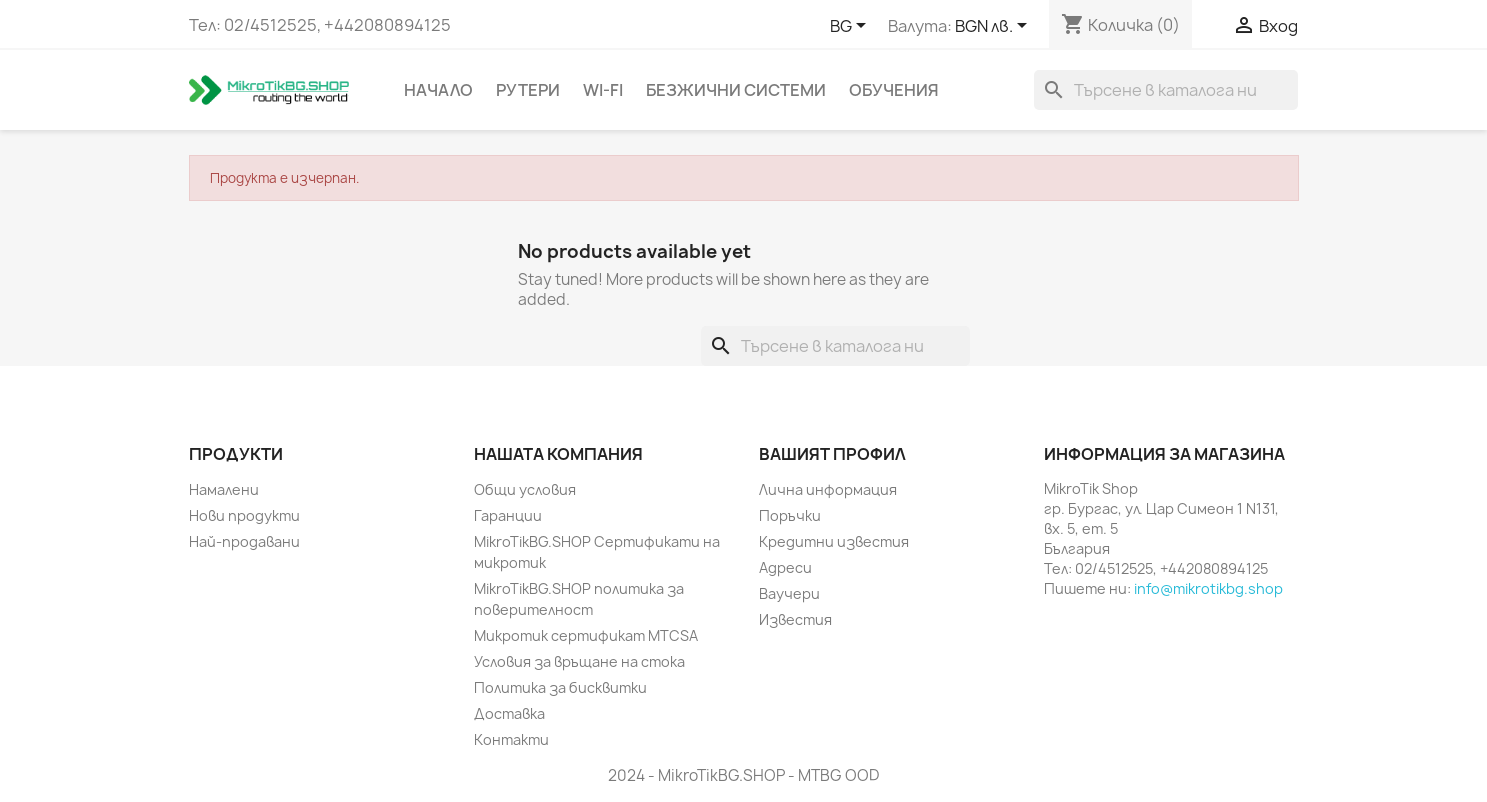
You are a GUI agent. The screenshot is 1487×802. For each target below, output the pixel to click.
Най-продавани (244, 541)
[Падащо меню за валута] (994, 27)
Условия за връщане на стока (579, 661)
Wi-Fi (603, 90)
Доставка (509, 713)
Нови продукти (244, 515)
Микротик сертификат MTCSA (586, 635)
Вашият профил (832, 454)
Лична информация (828, 489)
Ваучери (789, 593)
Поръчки (790, 515)
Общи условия (525, 489)
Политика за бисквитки (560, 687)
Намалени (224, 489)
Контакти (511, 739)
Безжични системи (736, 90)
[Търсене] (1166, 90)
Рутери (528, 90)
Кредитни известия (834, 541)
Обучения (894, 90)
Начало (438, 90)
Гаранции (508, 515)
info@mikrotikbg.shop (1208, 588)
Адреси (785, 567)
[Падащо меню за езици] (851, 27)
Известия (795, 619)
